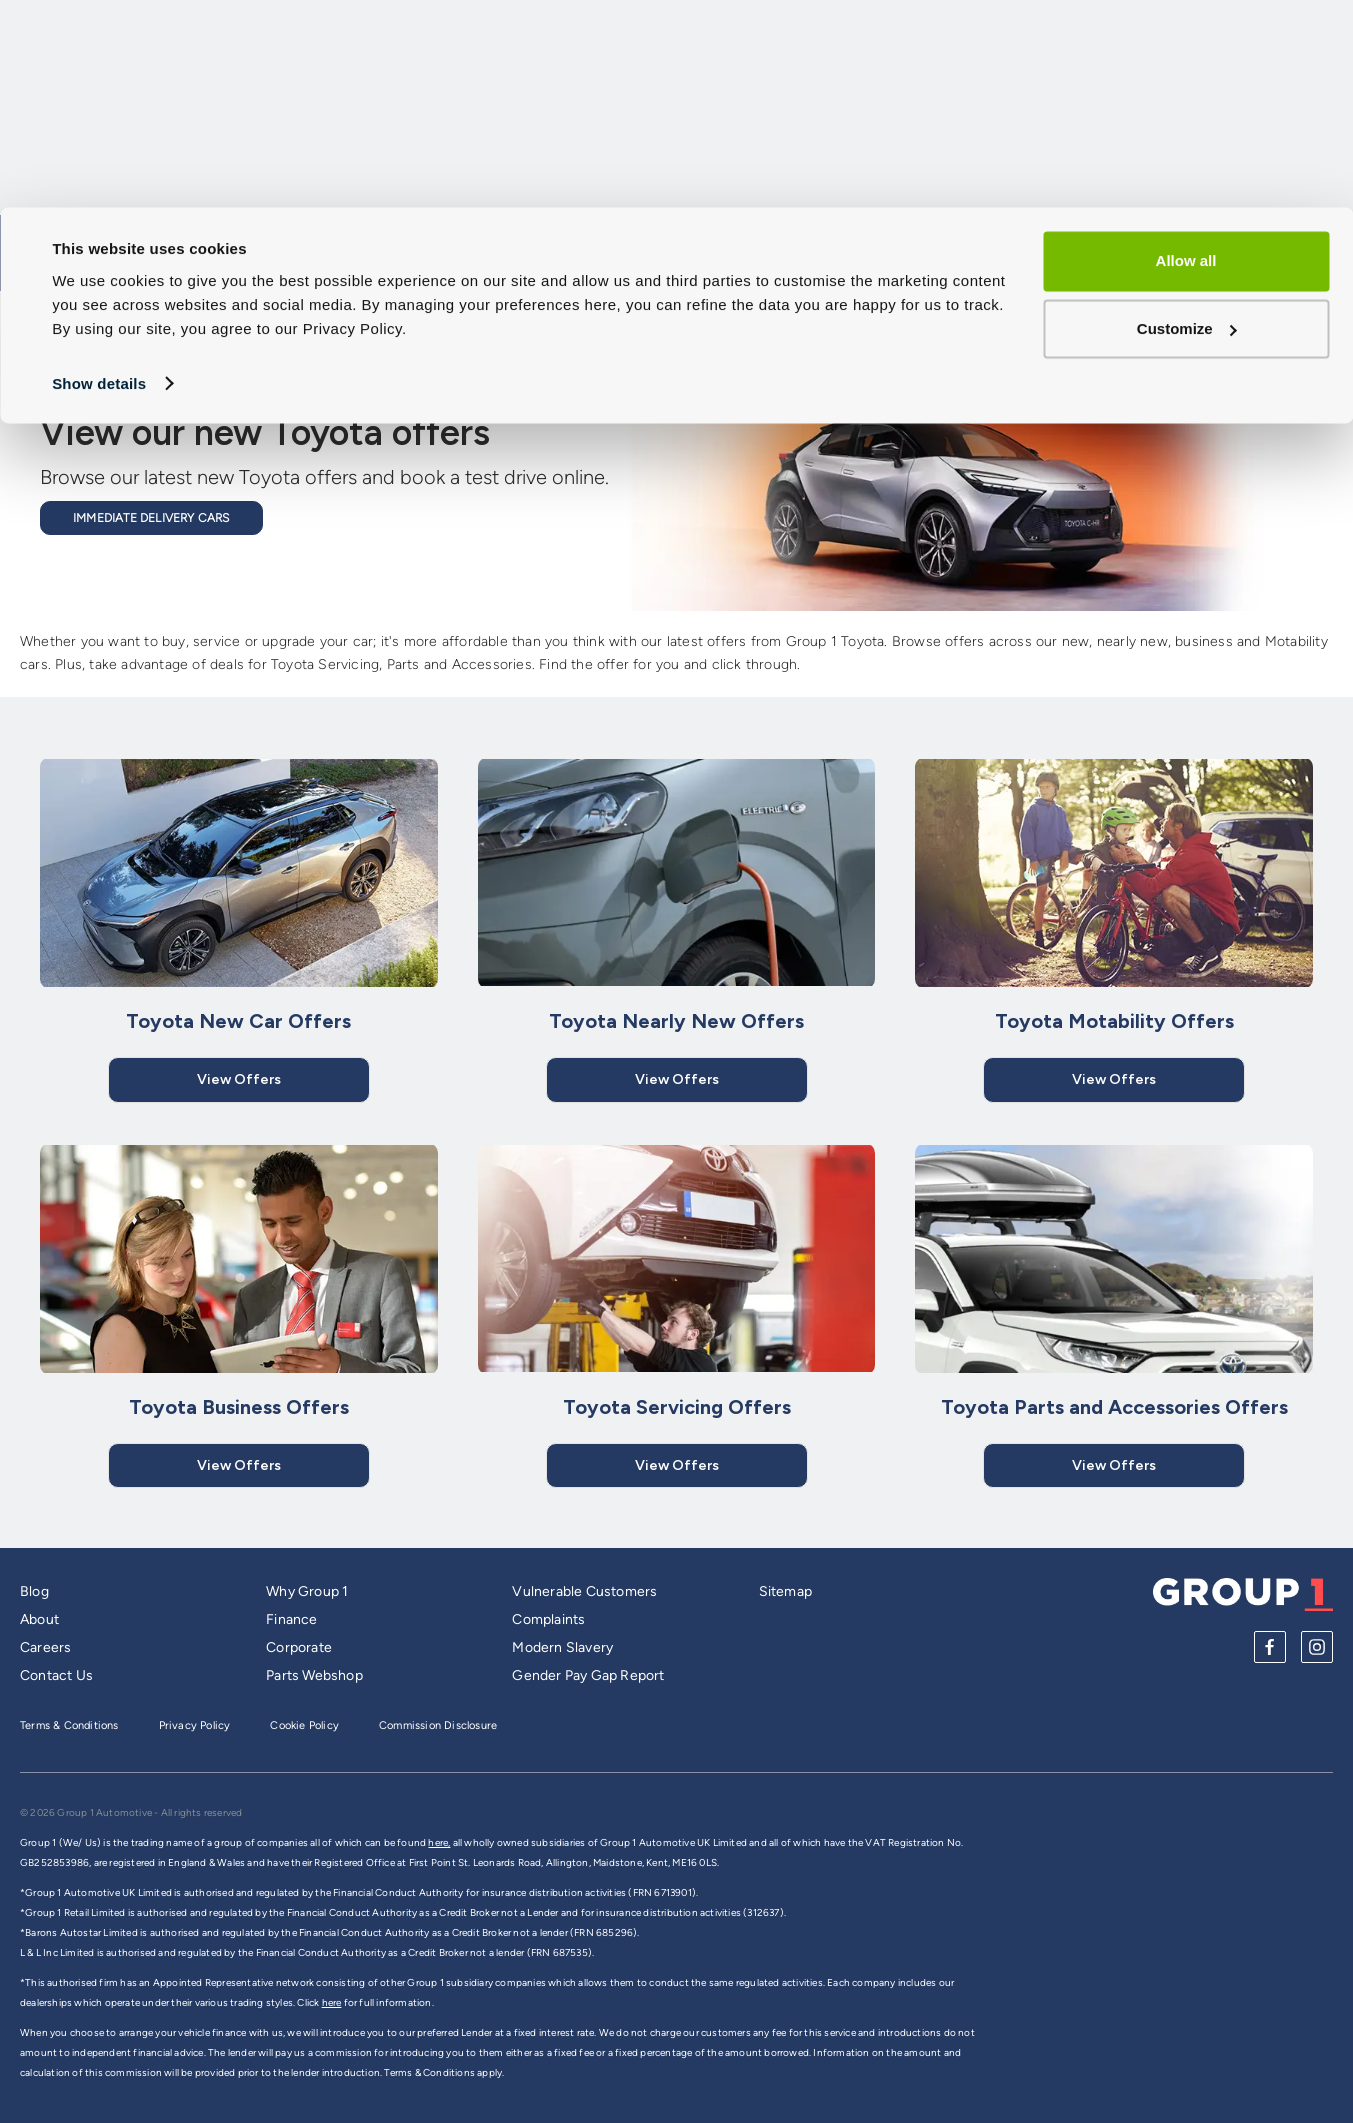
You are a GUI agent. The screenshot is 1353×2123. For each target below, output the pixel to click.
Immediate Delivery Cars (151, 518)
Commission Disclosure (438, 1725)
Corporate (299, 1647)
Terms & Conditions (69, 1725)
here (332, 2002)
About (39, 1619)
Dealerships (1279, 312)
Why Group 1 (307, 1591)
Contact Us (56, 1675)
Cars (547, 312)
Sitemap (785, 1591)
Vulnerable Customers (584, 1591)
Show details (99, 175)
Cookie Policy (304, 1725)
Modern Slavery (562, 1647)
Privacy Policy (195, 1725)
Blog (34, 1591)
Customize (1187, 120)
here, (439, 1842)
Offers (1164, 312)
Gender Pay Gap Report (588, 1675)
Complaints (548, 1619)
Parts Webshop (314, 1675)
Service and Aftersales (1012, 312)
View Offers (239, 1079)
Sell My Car (757, 312)
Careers (45, 1647)
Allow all (1186, 53)
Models (641, 312)
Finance (291, 1619)
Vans (865, 312)
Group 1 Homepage (111, 311)
